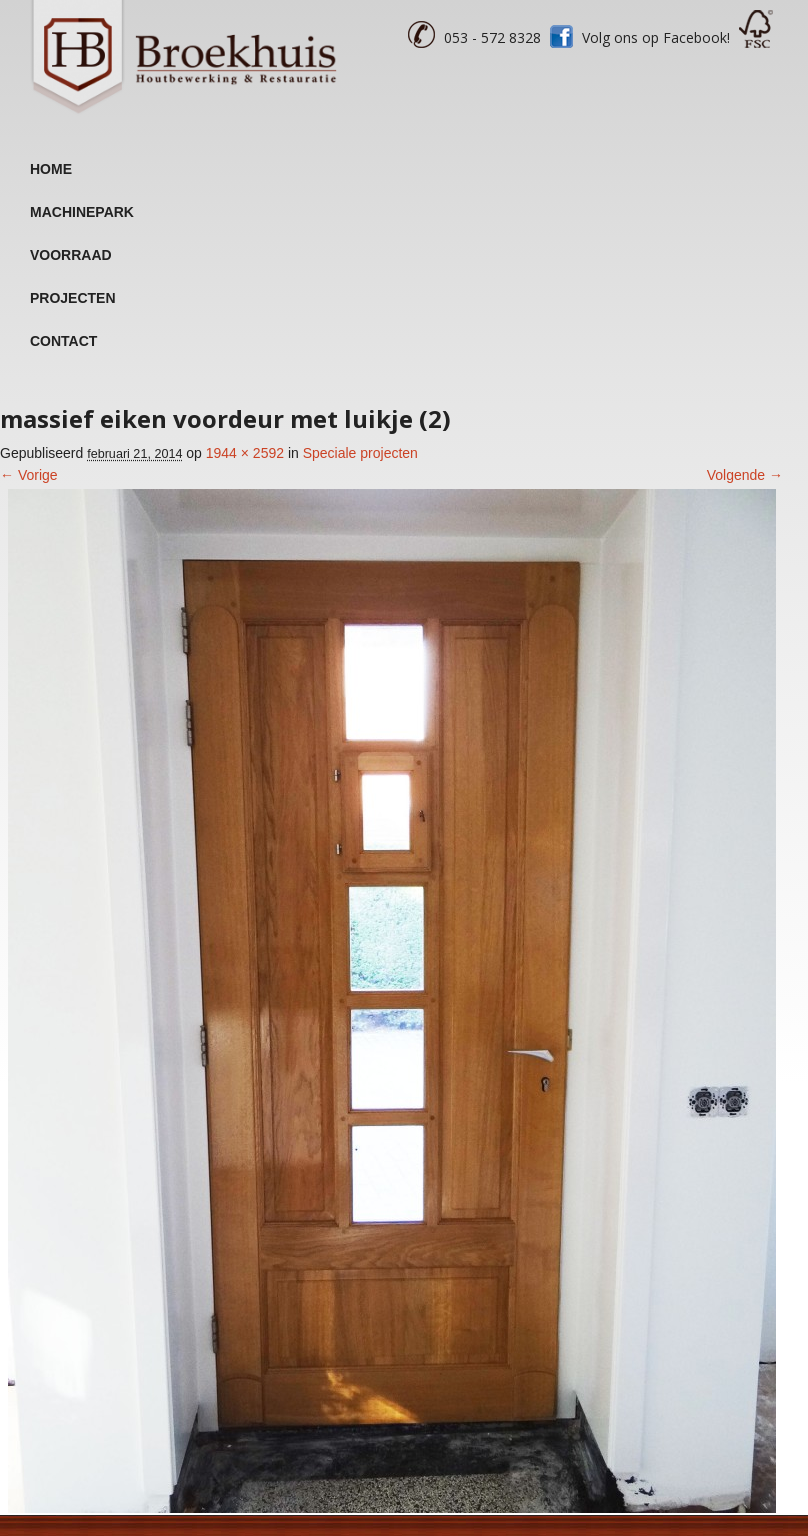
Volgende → (745, 475)
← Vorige (29, 475)
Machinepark (82, 212)
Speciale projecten (360, 453)
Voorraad (71, 255)
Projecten (73, 298)
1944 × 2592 (245, 453)
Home (51, 169)
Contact (63, 341)
